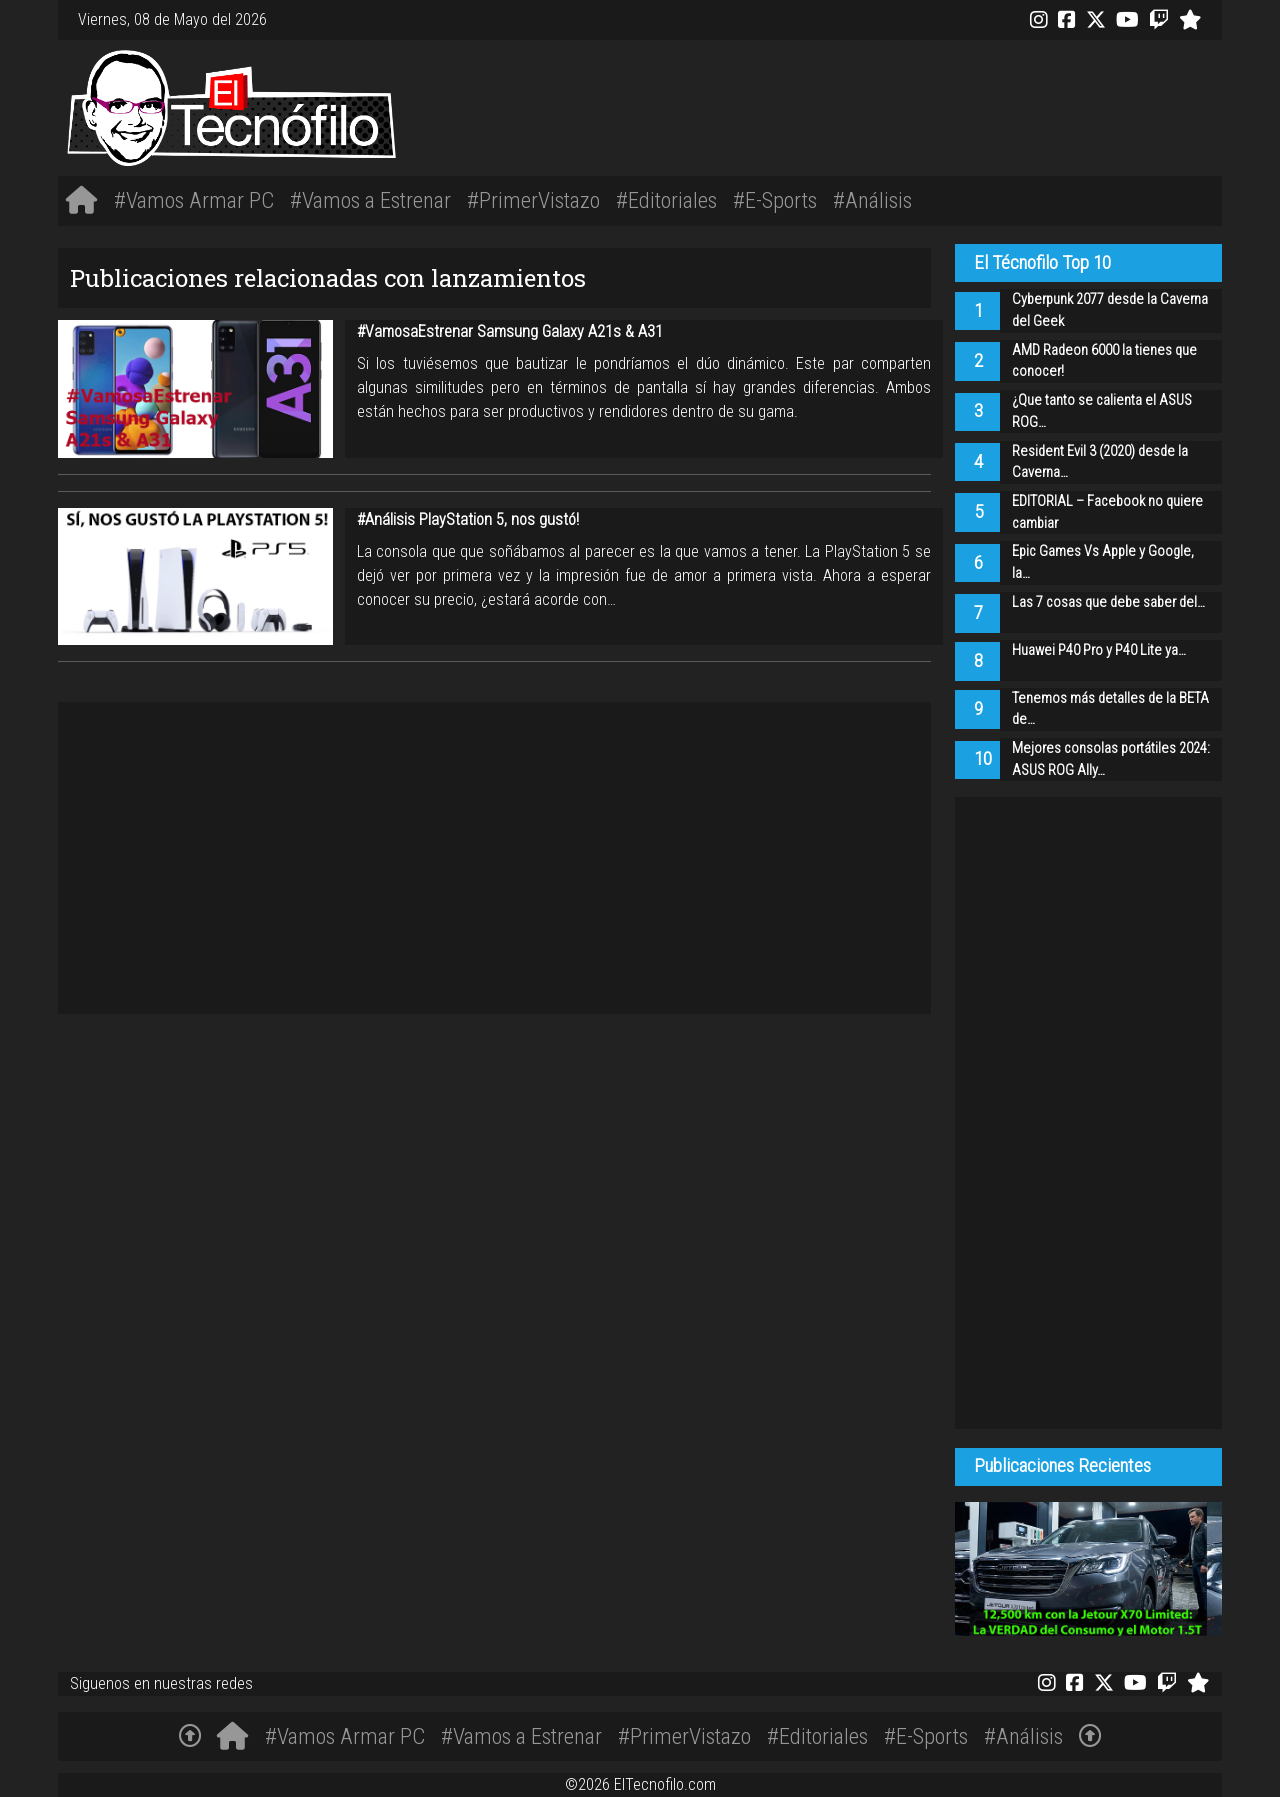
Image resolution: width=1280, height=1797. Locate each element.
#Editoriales (666, 200)
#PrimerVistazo (533, 200)
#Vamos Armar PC (194, 200)
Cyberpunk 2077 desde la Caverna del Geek (1110, 310)
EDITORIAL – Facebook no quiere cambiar (1107, 512)
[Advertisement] (883, 104)
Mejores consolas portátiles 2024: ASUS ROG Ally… (1111, 759)
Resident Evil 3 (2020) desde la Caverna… (1100, 462)
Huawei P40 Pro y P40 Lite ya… (1099, 650)
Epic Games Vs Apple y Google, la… (1103, 562)
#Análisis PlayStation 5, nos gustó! (468, 519)
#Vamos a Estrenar (370, 200)
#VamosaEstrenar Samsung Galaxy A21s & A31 (510, 331)
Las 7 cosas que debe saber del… (1108, 602)
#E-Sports (775, 200)
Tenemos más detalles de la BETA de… (1110, 709)
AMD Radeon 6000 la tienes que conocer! (1104, 361)
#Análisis (872, 200)
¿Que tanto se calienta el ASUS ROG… (1102, 411)
